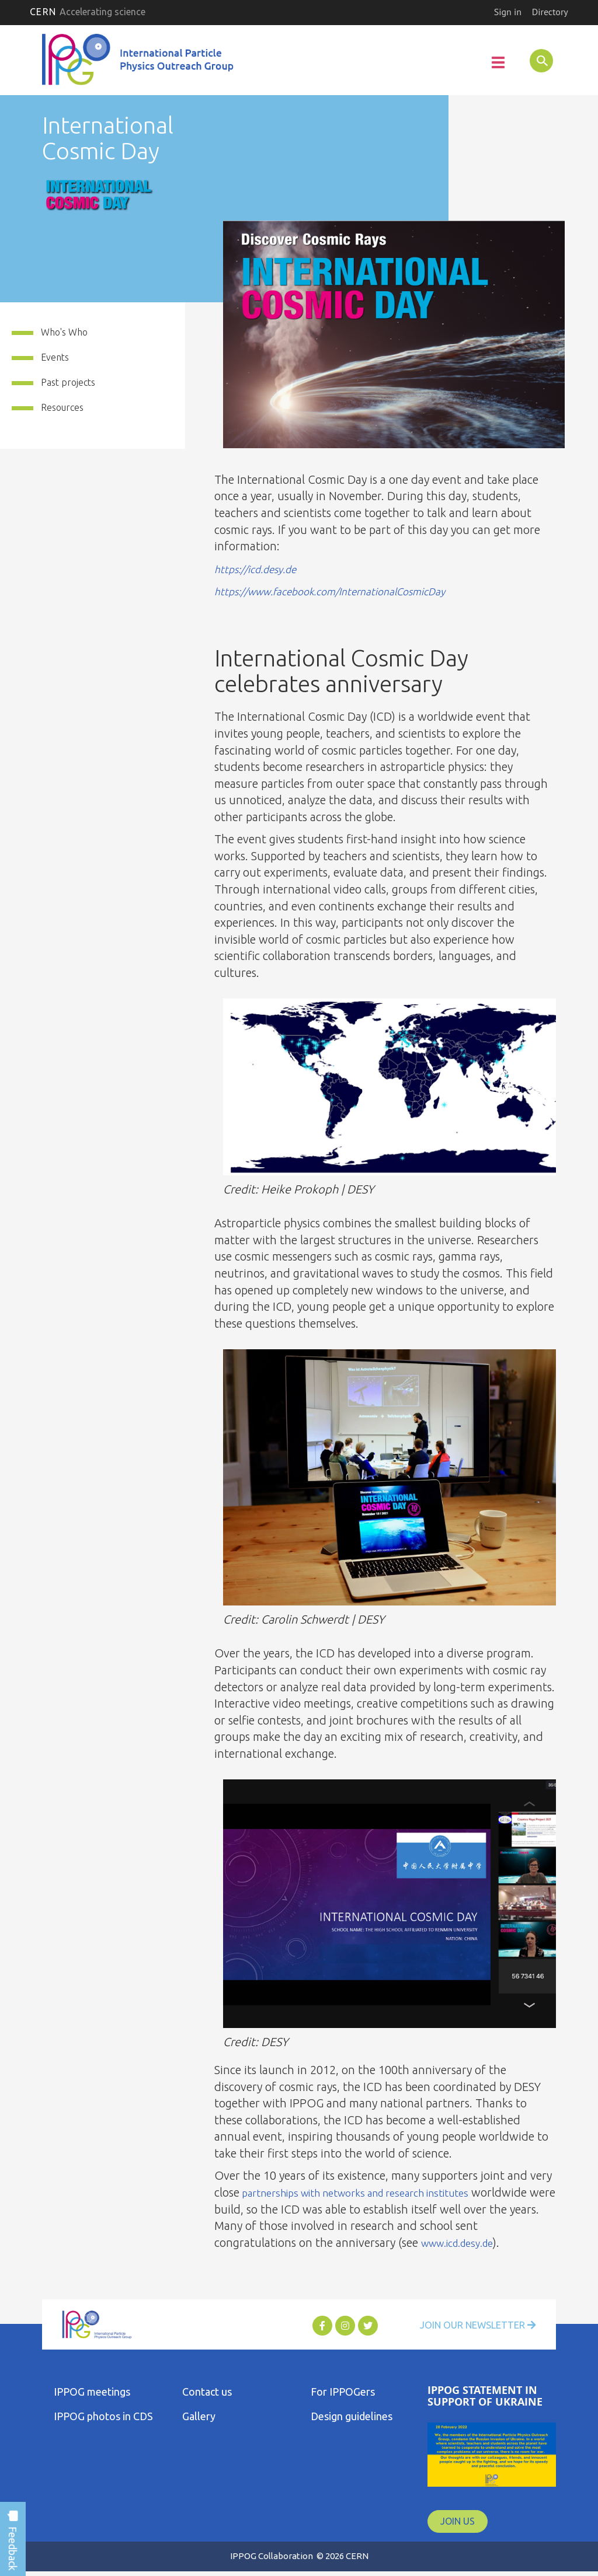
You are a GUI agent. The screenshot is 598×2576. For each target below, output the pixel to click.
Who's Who (64, 334)
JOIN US (457, 2523)
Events (55, 359)
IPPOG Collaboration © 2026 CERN (299, 2558)
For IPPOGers (343, 2394)
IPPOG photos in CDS (103, 2418)
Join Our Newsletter (469, 2328)
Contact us (207, 2394)
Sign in (507, 12)
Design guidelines (351, 2418)
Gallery (198, 2418)
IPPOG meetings (92, 2394)
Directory (550, 12)
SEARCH (535, 60)
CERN (87, 11)
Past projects (68, 384)
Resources (62, 409)
